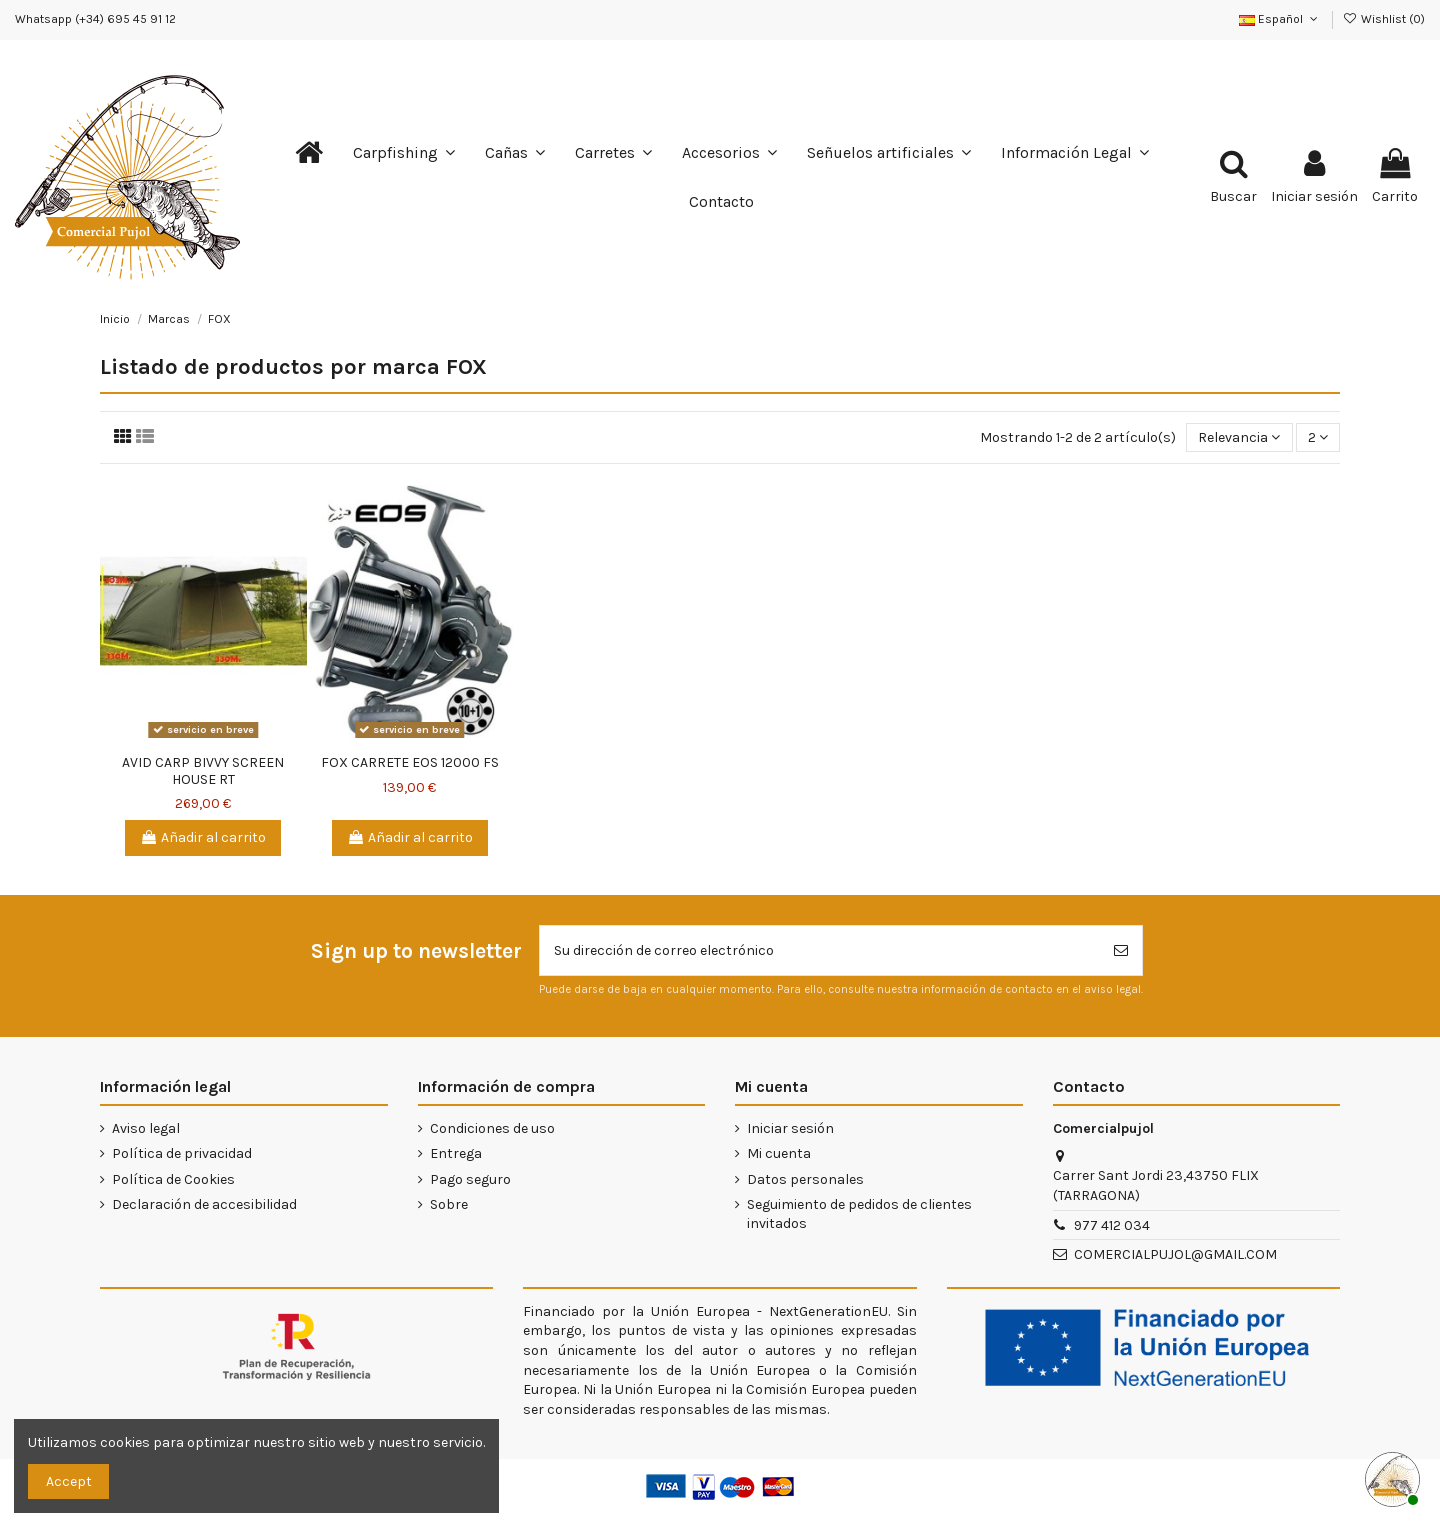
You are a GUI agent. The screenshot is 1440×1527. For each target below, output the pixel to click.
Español (1280, 19)
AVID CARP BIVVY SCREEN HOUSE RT (203, 771)
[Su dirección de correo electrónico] (820, 950)
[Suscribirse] (1121, 950)
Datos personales (805, 1179)
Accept (69, 1481)
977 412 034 (1112, 1225)
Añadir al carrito (203, 837)
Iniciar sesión (790, 1128)
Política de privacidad (182, 1153)
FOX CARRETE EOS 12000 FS (410, 762)
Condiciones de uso (492, 1128)
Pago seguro (470, 1179)
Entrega (456, 1153)
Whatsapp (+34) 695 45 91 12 (95, 19)
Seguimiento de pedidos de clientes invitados (859, 1214)
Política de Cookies (173, 1179)
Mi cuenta (779, 1153)
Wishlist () (1384, 19)
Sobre (449, 1204)
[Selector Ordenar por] (1239, 437)
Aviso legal (146, 1128)
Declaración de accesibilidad (204, 1204)
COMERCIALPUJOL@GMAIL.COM (1175, 1254)
